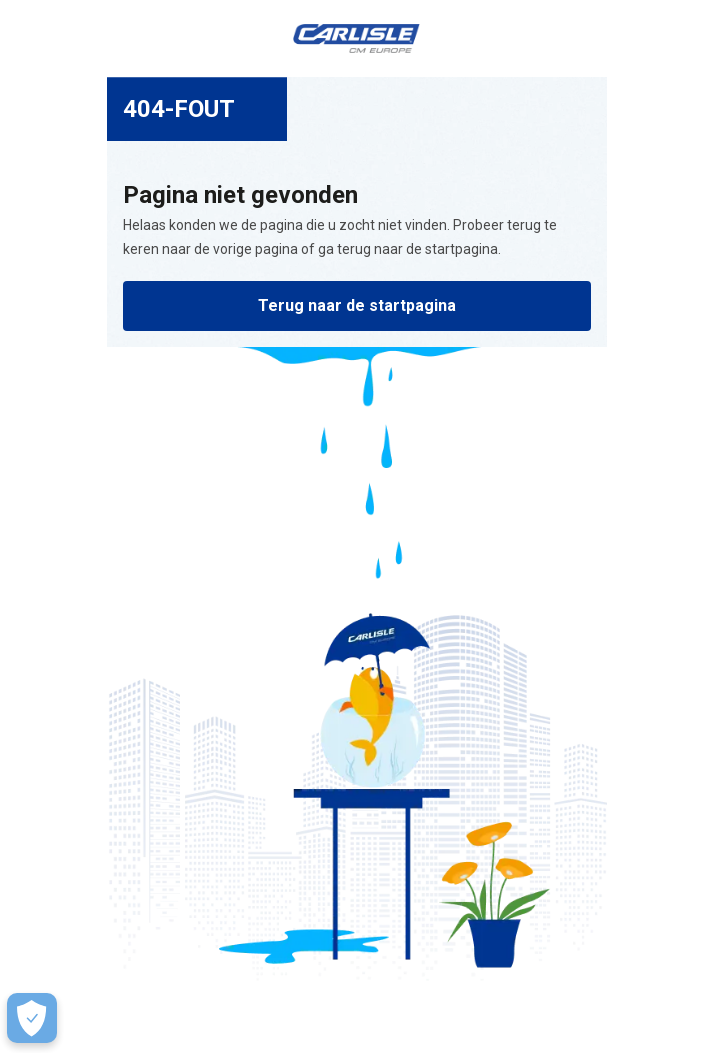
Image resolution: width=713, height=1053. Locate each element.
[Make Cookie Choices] (32, 1018)
